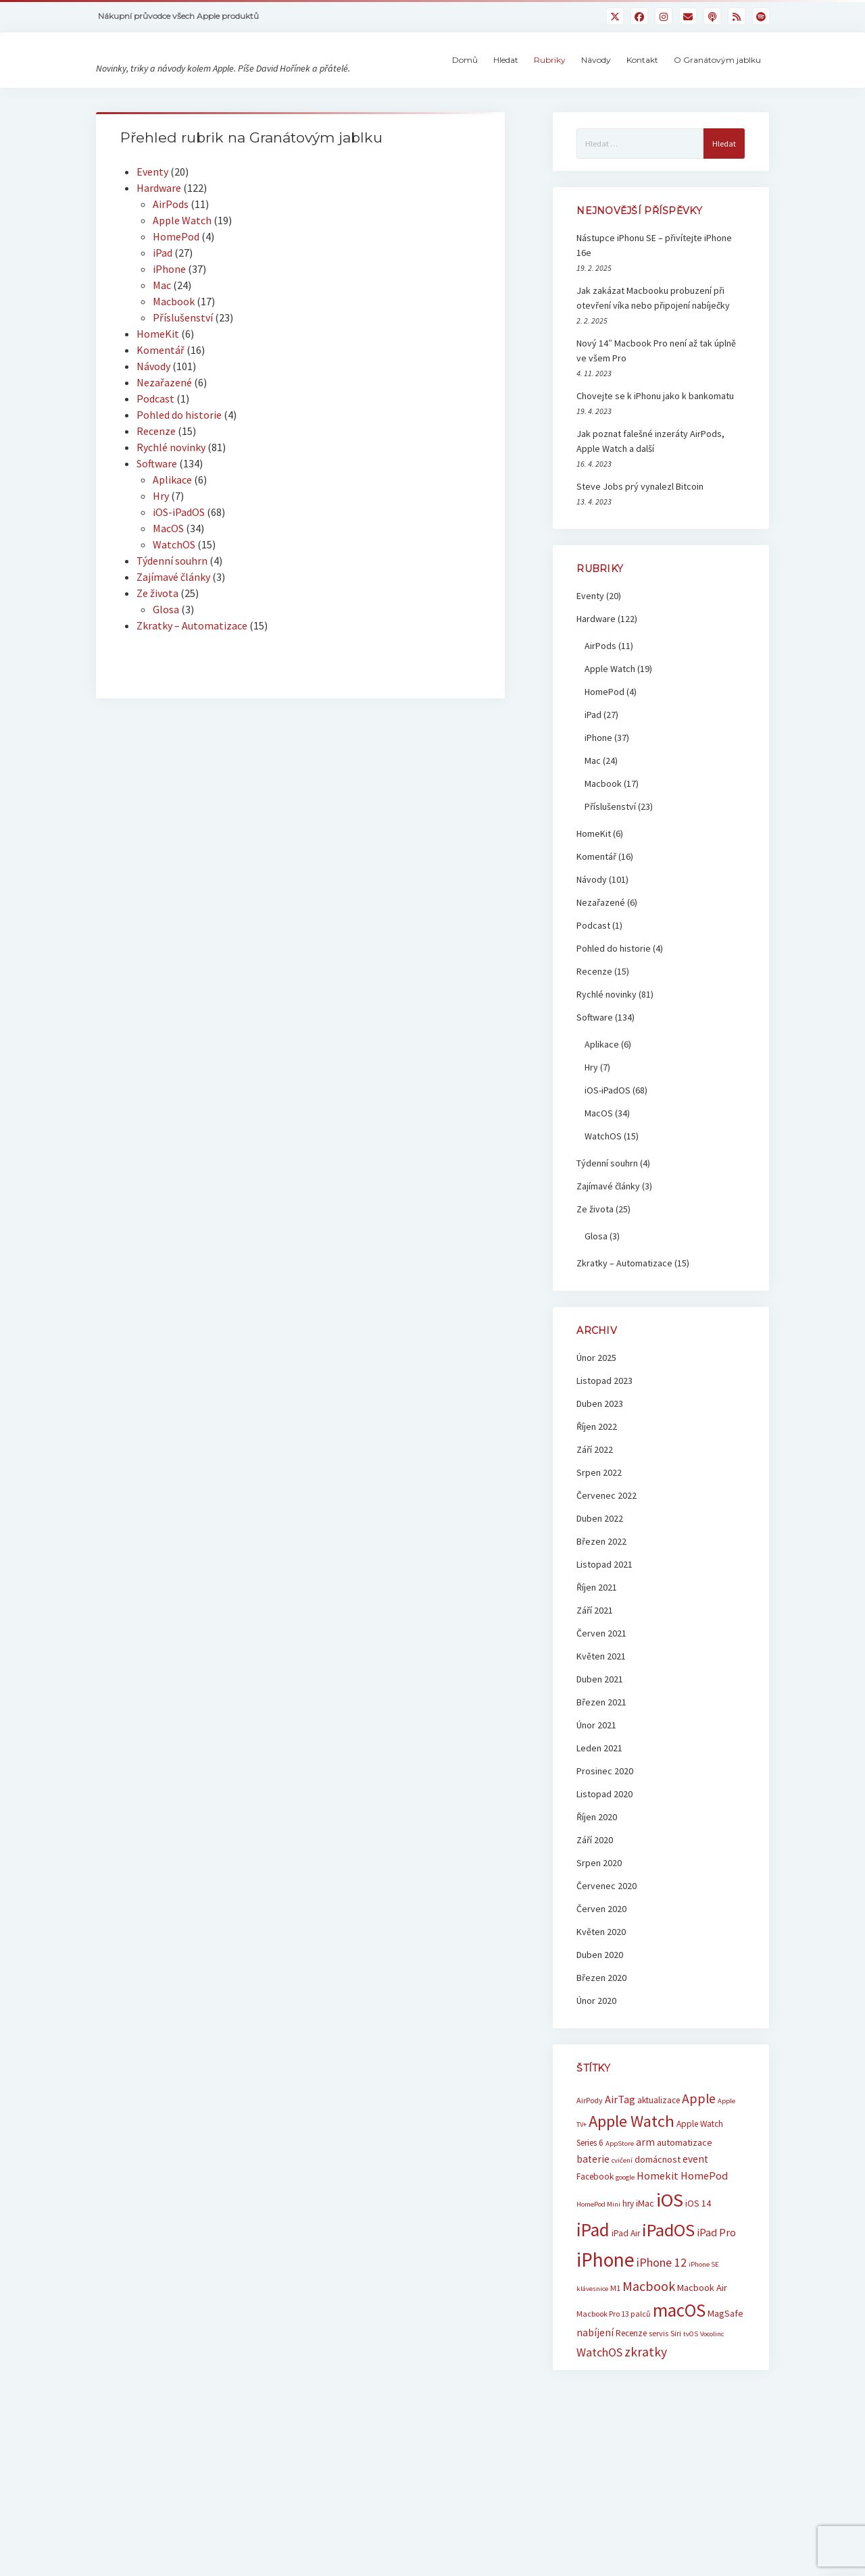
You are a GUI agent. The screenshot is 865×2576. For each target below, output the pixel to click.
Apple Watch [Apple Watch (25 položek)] (631, 2189)
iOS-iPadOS (179, 580)
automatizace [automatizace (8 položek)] (684, 2211)
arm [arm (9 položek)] (645, 2210)
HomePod (176, 304)
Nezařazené (164, 450)
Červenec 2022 (606, 1563)
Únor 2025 (596, 1426)
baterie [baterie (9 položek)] (593, 2227)
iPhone (169, 337)
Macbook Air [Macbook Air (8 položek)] (702, 2356)
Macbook (174, 369)
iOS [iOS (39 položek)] (669, 2268)
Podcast (155, 466)
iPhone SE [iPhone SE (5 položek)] (704, 2332)
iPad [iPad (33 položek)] (593, 2297)
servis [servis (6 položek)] (658, 2401)
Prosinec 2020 (604, 1839)
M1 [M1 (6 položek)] (615, 2356)
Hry (161, 564)
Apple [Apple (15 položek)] (699, 2166)
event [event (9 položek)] (695, 2227)
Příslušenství (183, 385)
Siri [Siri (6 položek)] (675, 2401)
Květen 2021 (601, 1724)
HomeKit (158, 402)
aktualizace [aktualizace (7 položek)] (658, 2168)
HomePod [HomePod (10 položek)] (704, 2243)
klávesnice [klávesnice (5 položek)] (592, 2356)
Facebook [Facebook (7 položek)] (595, 2244)
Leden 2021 (599, 1816)
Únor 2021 (596, 1793)
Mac (162, 353)
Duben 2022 (599, 1586)
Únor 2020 (596, 2069)
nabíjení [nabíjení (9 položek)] (595, 2400)
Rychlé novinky (171, 515)
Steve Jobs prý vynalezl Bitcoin (639, 554)
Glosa (166, 677)
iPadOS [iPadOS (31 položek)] (668, 2298)
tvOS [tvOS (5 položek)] (690, 2402)
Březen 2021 (601, 1770)
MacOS (168, 596)
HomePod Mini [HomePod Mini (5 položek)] (598, 2272)
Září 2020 (594, 1908)
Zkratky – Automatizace (192, 693)
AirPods (171, 272)
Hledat (505, 94)
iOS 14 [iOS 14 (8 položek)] (698, 2271)
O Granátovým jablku (717, 94)
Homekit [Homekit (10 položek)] (657, 2243)
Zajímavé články (173, 645)
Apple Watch (182, 288)
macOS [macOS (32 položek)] (679, 2378)
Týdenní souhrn (172, 629)
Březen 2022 (601, 1609)
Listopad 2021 (604, 1632)
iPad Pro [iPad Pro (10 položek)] (716, 2300)
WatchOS (174, 612)
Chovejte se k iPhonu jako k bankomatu (655, 464)
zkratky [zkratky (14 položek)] (645, 2420)
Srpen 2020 (599, 1931)
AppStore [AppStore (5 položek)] (620, 2211)
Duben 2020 (599, 2023)
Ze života (157, 661)
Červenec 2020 (606, 1954)
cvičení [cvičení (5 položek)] (622, 2228)
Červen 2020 (601, 1977)
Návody (596, 94)
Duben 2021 (599, 1747)
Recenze (156, 499)
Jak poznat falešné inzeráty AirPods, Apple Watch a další (650, 509)
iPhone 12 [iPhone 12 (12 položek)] (662, 2330)
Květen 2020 (601, 2000)
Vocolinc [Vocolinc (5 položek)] (712, 2402)
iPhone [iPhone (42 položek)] (605, 2327)
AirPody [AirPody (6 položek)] (589, 2168)
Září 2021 (594, 1678)
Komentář (160, 418)
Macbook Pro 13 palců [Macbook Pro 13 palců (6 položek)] (613, 2382)
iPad (162, 321)
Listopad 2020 (604, 1862)
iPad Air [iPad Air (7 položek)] (626, 2301)
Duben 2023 (599, 1472)
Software (157, 531)
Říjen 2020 (596, 1885)
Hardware (159, 256)
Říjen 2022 (596, 1495)
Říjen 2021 (596, 1655)
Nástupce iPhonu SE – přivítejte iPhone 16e (654, 313)
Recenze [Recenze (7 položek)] (631, 2401)
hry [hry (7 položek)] (628, 2271)
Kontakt (642, 94)
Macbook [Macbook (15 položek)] (648, 2354)
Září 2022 (594, 1518)
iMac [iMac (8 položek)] (645, 2271)
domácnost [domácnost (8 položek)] (658, 2227)
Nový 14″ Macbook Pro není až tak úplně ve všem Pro (656, 418)
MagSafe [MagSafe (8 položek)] (725, 2381)
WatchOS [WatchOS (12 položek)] (599, 2420)
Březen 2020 (601, 2046)
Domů (465, 94)
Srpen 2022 (599, 1541)
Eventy (152, 240)
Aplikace (172, 548)
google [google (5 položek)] (625, 2245)
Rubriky (550, 94)
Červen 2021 (601, 1701)
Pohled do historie (179, 483)
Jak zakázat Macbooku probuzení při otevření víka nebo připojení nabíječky (653, 366)
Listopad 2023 (604, 1449)
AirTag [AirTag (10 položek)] (620, 2167)
